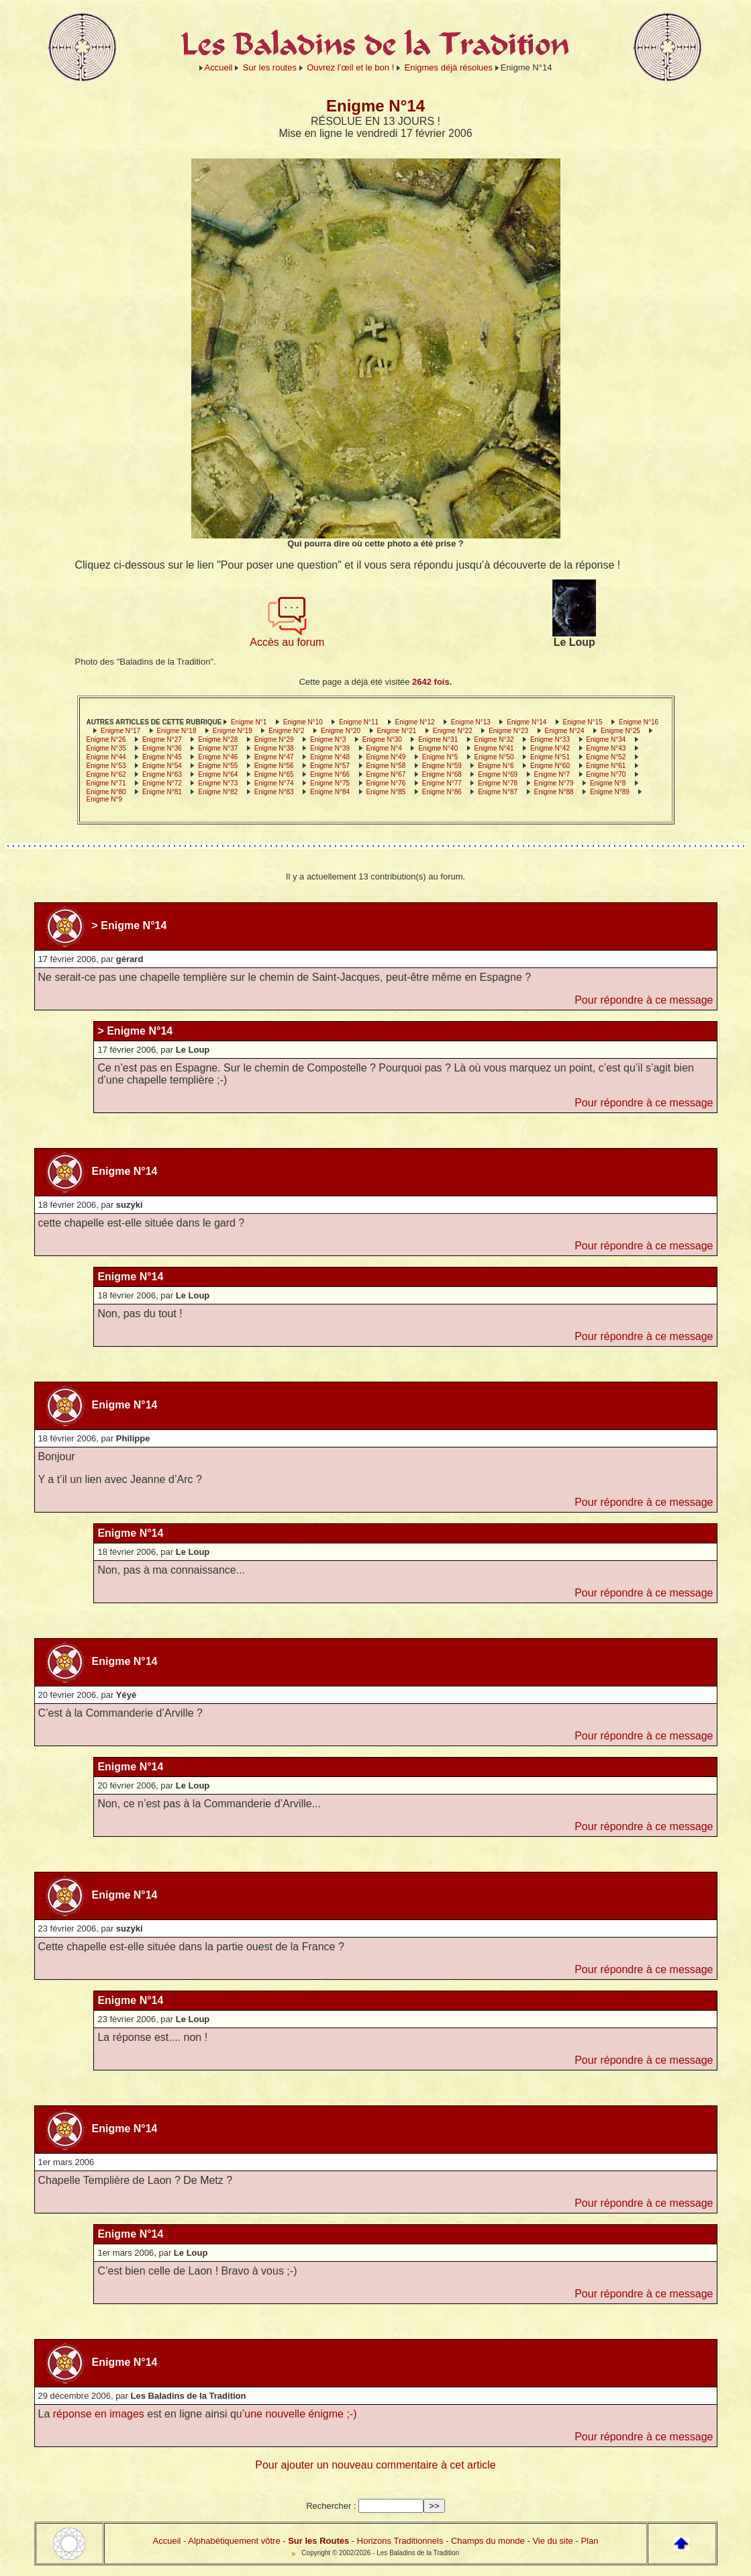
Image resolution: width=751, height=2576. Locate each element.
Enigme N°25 (620, 730)
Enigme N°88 (554, 792)
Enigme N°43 (605, 748)
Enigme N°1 (248, 722)
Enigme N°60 (550, 765)
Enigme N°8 (607, 783)
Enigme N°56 (274, 765)
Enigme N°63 (162, 774)
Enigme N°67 (385, 774)
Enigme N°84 (330, 792)
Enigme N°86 (442, 792)
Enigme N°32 (494, 739)
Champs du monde (488, 2541)
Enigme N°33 (550, 739)
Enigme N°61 (605, 765)
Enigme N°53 (106, 765)
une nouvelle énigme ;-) (300, 2414)
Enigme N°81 (162, 792)
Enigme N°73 (218, 783)
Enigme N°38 (274, 748)
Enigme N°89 (610, 792)
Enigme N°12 (414, 722)
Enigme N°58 (385, 765)
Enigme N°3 (328, 739)
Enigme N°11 (359, 722)
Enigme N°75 (330, 783)
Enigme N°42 (550, 748)
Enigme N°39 (330, 748)
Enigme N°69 (497, 774)
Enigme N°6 (495, 765)
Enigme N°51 (550, 757)
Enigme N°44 (106, 757)
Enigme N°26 (106, 739)
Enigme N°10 (303, 722)
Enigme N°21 (396, 730)
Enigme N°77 (442, 783)
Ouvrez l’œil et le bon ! (350, 67)
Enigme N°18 (176, 730)
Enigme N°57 (330, 765)
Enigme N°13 (471, 722)
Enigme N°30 (382, 739)
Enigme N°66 (330, 774)
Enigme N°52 (605, 757)
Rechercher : (331, 2506)
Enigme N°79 (554, 783)
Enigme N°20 (340, 730)
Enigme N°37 (218, 748)
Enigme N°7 (552, 774)
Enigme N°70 (605, 774)
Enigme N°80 (106, 792)
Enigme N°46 (218, 757)
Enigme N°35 (106, 748)
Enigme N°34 (605, 739)
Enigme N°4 (383, 748)
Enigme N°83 (274, 792)
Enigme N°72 (162, 783)
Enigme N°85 (385, 792)
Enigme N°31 (438, 739)
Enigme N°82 (218, 792)
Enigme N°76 (385, 783)
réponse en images (98, 2414)
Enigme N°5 (440, 757)
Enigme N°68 (442, 774)
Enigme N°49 (385, 757)
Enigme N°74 (274, 783)
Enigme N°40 (438, 748)
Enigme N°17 (120, 730)
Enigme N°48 (330, 757)
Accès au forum (287, 637)
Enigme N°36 (162, 748)
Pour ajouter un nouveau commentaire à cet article (375, 2465)
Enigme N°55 (218, 765)
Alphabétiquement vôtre (234, 2541)
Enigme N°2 (286, 730)
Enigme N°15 (583, 722)
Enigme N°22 (452, 730)
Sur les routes (270, 67)
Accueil (219, 67)
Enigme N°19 (232, 730)
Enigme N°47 (274, 757)
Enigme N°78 (497, 783)
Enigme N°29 (274, 739)
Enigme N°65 (274, 774)
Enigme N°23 (508, 730)
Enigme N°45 (162, 757)
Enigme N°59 (442, 765)
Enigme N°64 (218, 774)
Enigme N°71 (106, 783)
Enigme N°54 (162, 765)
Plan (589, 2541)
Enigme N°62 (106, 774)
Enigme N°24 (565, 730)
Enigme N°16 (638, 722)
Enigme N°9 (104, 799)
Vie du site (552, 2541)
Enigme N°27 (162, 739)
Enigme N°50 (494, 757)
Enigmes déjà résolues (449, 67)
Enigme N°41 (494, 748)
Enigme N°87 (497, 792)
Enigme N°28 (218, 739)
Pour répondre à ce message (643, 1000)
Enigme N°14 (526, 722)
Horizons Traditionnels (400, 2541)
